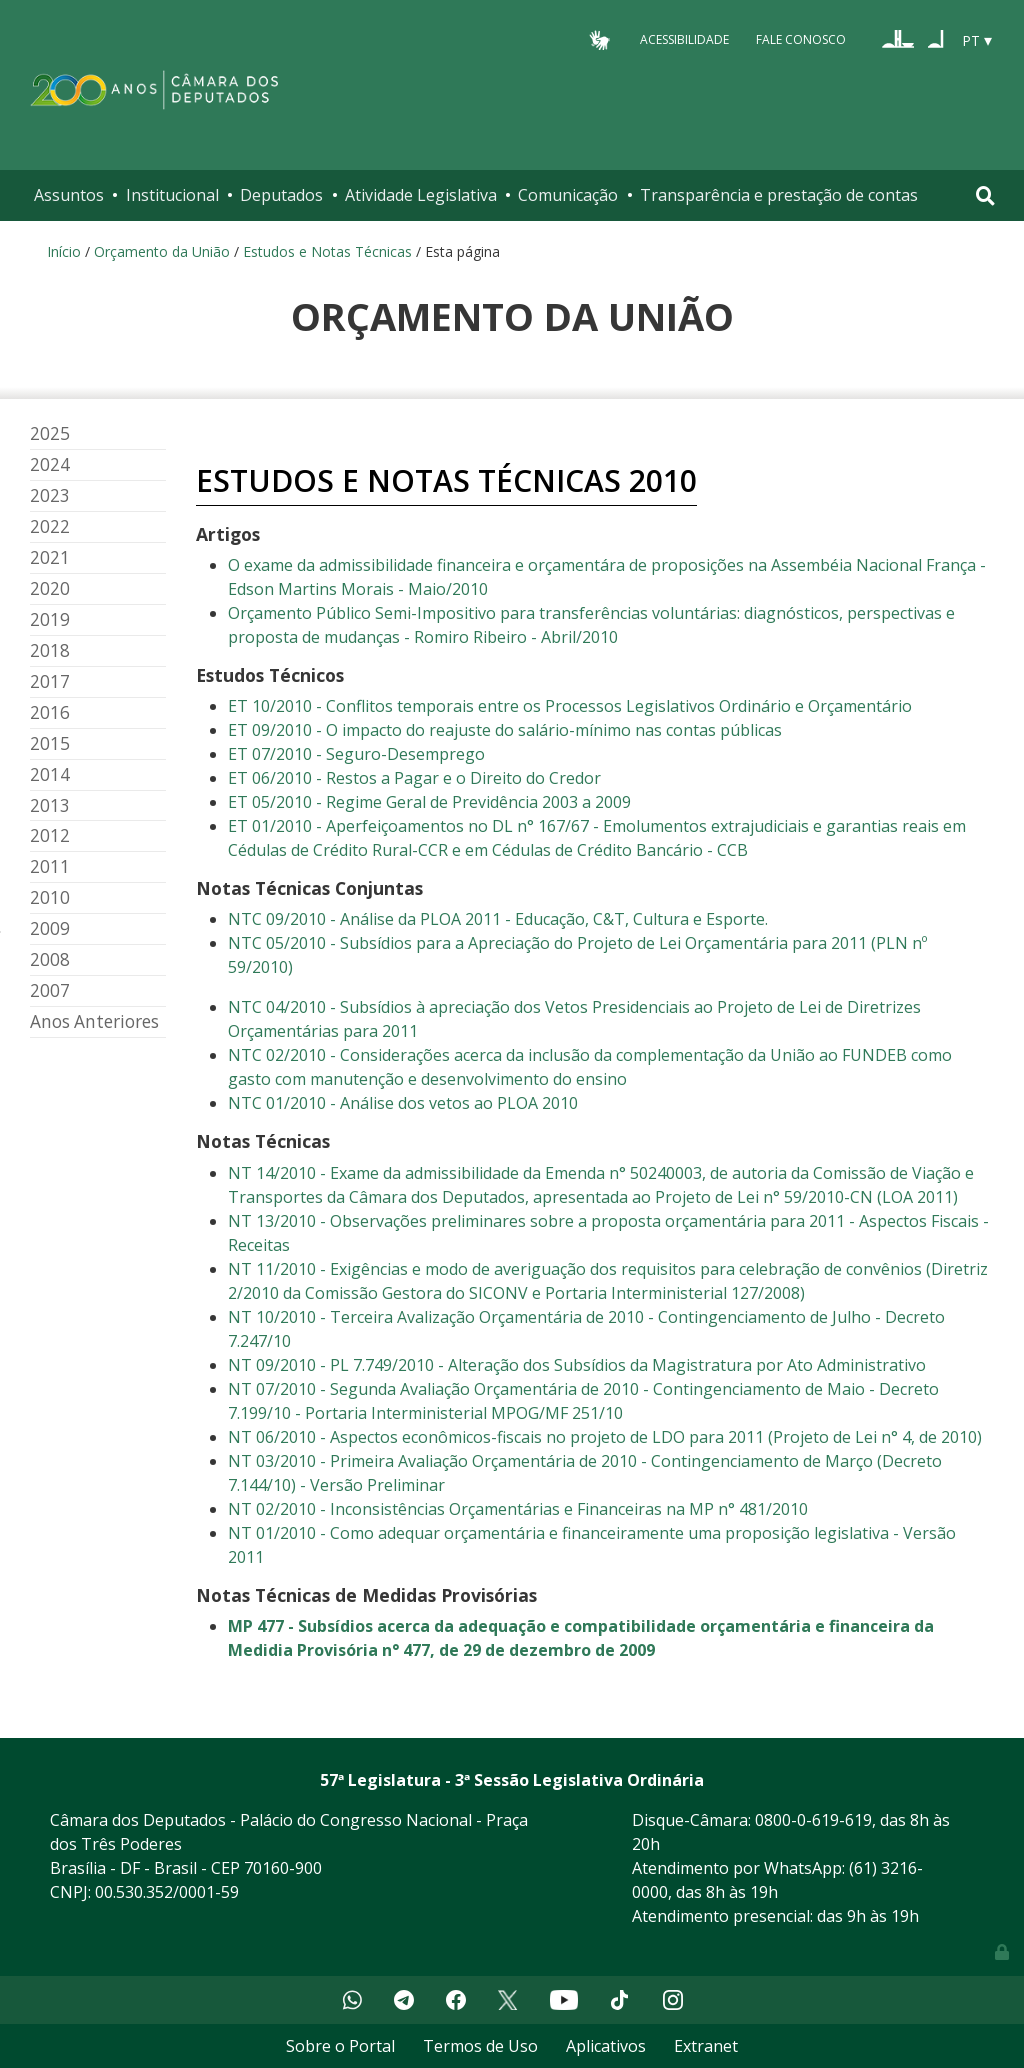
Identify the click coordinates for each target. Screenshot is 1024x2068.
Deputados (281, 195)
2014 (50, 774)
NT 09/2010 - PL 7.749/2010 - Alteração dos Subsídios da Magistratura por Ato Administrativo (577, 1365)
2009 (50, 928)
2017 (50, 681)
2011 (50, 866)
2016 (50, 712)
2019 (50, 619)
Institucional (172, 195)
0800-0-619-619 (813, 1820)
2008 (50, 959)
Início (64, 251)
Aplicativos (606, 2046)
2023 (50, 495)
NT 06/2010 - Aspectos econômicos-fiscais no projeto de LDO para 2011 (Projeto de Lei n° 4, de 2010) (605, 1437)
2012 (50, 835)
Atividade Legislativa (421, 195)
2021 (50, 557)
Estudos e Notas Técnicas (327, 251)
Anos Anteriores (94, 1021)
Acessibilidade (684, 39)
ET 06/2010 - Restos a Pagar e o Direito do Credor (414, 778)
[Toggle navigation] (985, 195)
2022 (50, 526)
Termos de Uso (480, 2046)
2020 (50, 588)
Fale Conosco (801, 39)
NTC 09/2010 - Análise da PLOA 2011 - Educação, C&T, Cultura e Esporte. (498, 919)
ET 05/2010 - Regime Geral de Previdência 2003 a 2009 (429, 802)
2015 (50, 743)
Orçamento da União (162, 251)
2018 (50, 650)
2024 (50, 464)
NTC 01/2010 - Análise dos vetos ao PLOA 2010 (403, 1103)
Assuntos (69, 195)
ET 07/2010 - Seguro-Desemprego (356, 754)
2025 (50, 433)
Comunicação (568, 195)
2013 (50, 805)
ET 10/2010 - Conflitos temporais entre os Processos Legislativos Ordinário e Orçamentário (570, 706)
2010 (50, 897)
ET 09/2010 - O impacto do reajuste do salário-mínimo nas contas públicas (507, 730)
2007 (50, 990)
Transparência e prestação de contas (779, 195)
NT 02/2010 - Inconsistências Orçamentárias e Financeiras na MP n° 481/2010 (518, 1509)
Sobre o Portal (340, 2046)
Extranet (706, 2046)
